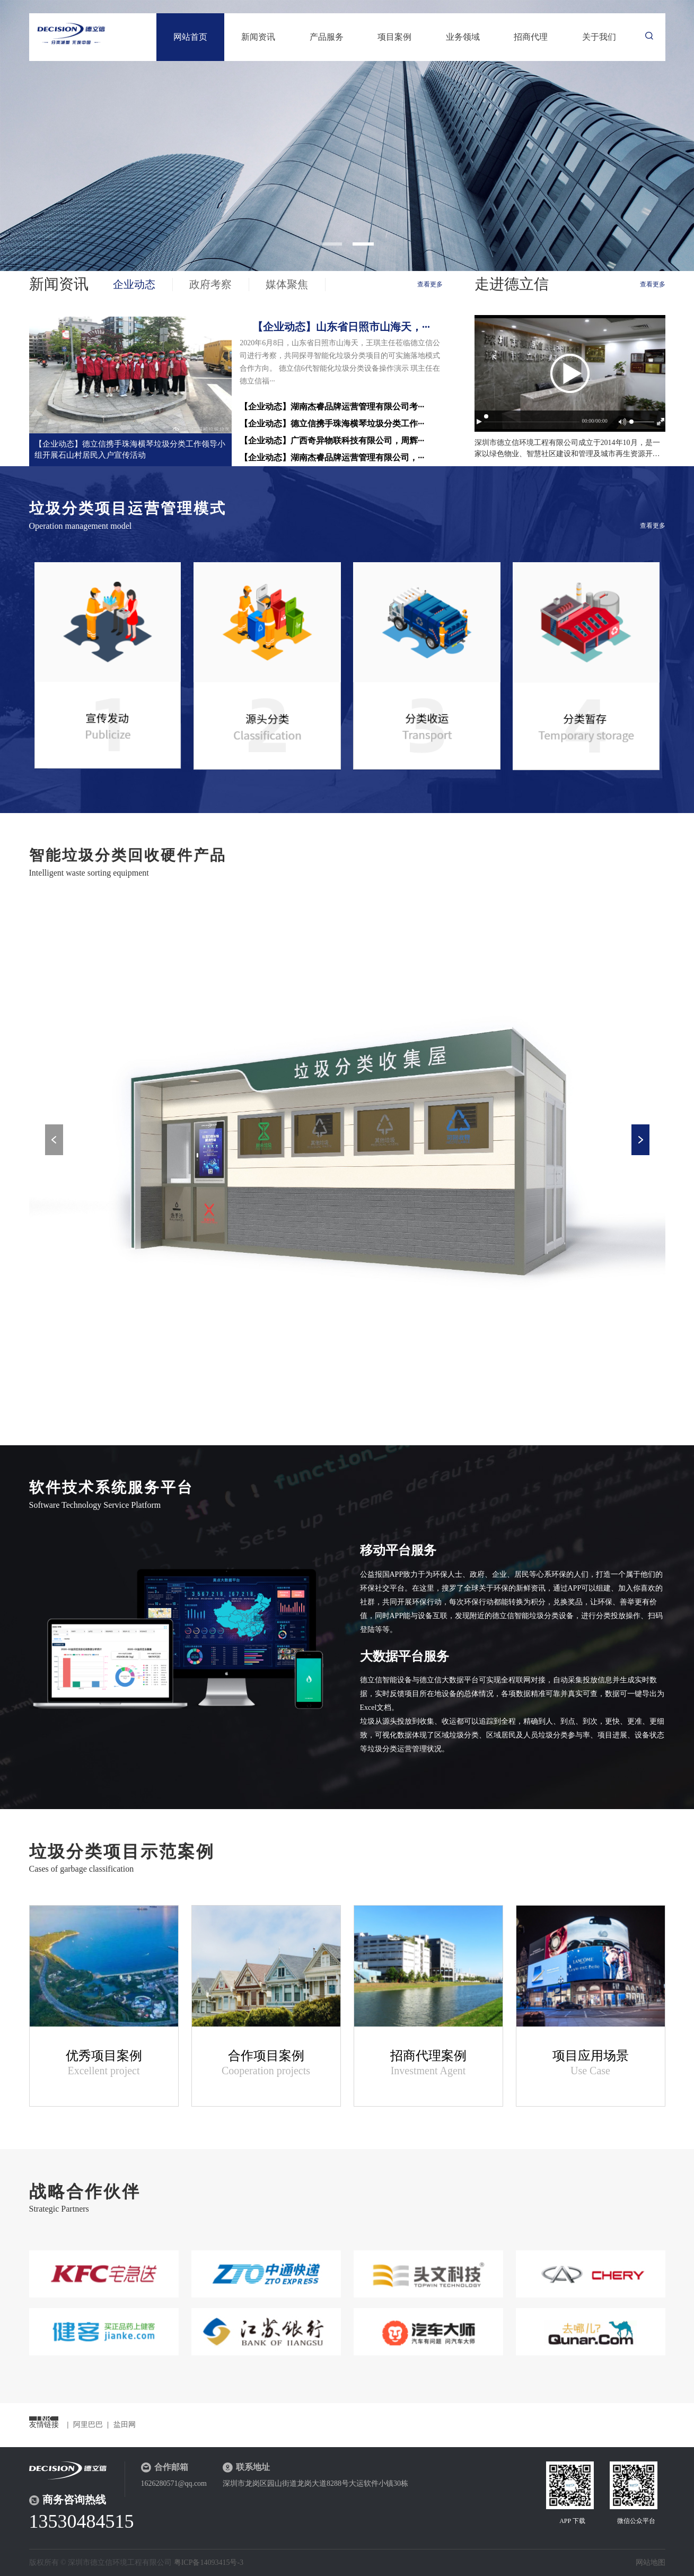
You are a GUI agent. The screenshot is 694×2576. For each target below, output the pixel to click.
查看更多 (430, 284)
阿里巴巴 (88, 2425)
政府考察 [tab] (210, 284)
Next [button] (640, 1139)
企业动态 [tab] (134, 284)
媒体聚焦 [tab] (287, 284)
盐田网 (124, 2425)
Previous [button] (54, 1139)
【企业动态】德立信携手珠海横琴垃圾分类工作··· (332, 423)
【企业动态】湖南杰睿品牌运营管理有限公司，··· (332, 457)
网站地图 (650, 2562)
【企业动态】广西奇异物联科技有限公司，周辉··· (332, 440)
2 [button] (363, 244)
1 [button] (331, 244)
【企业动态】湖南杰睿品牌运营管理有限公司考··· (332, 406)
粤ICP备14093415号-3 (208, 2562)
